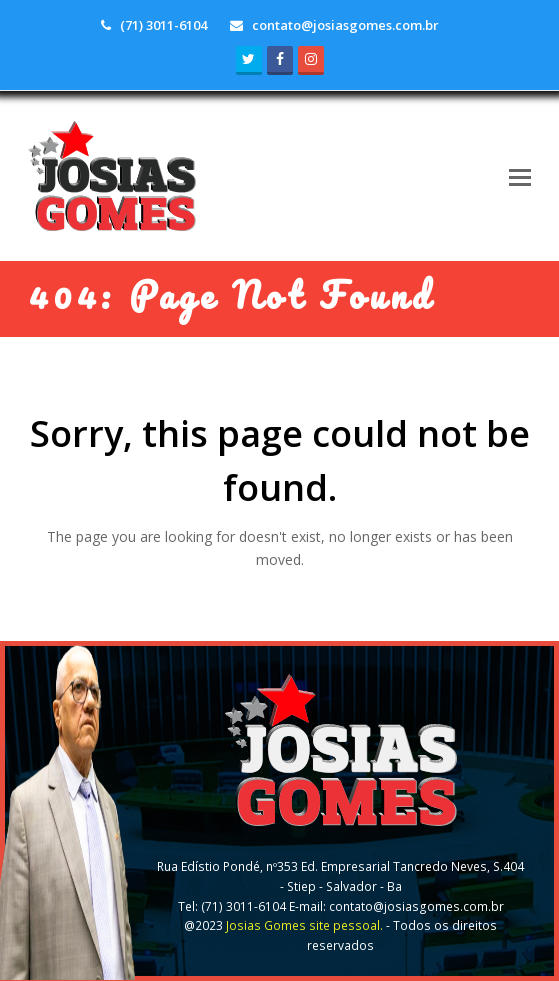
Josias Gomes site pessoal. (304, 925)
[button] (520, 176)
